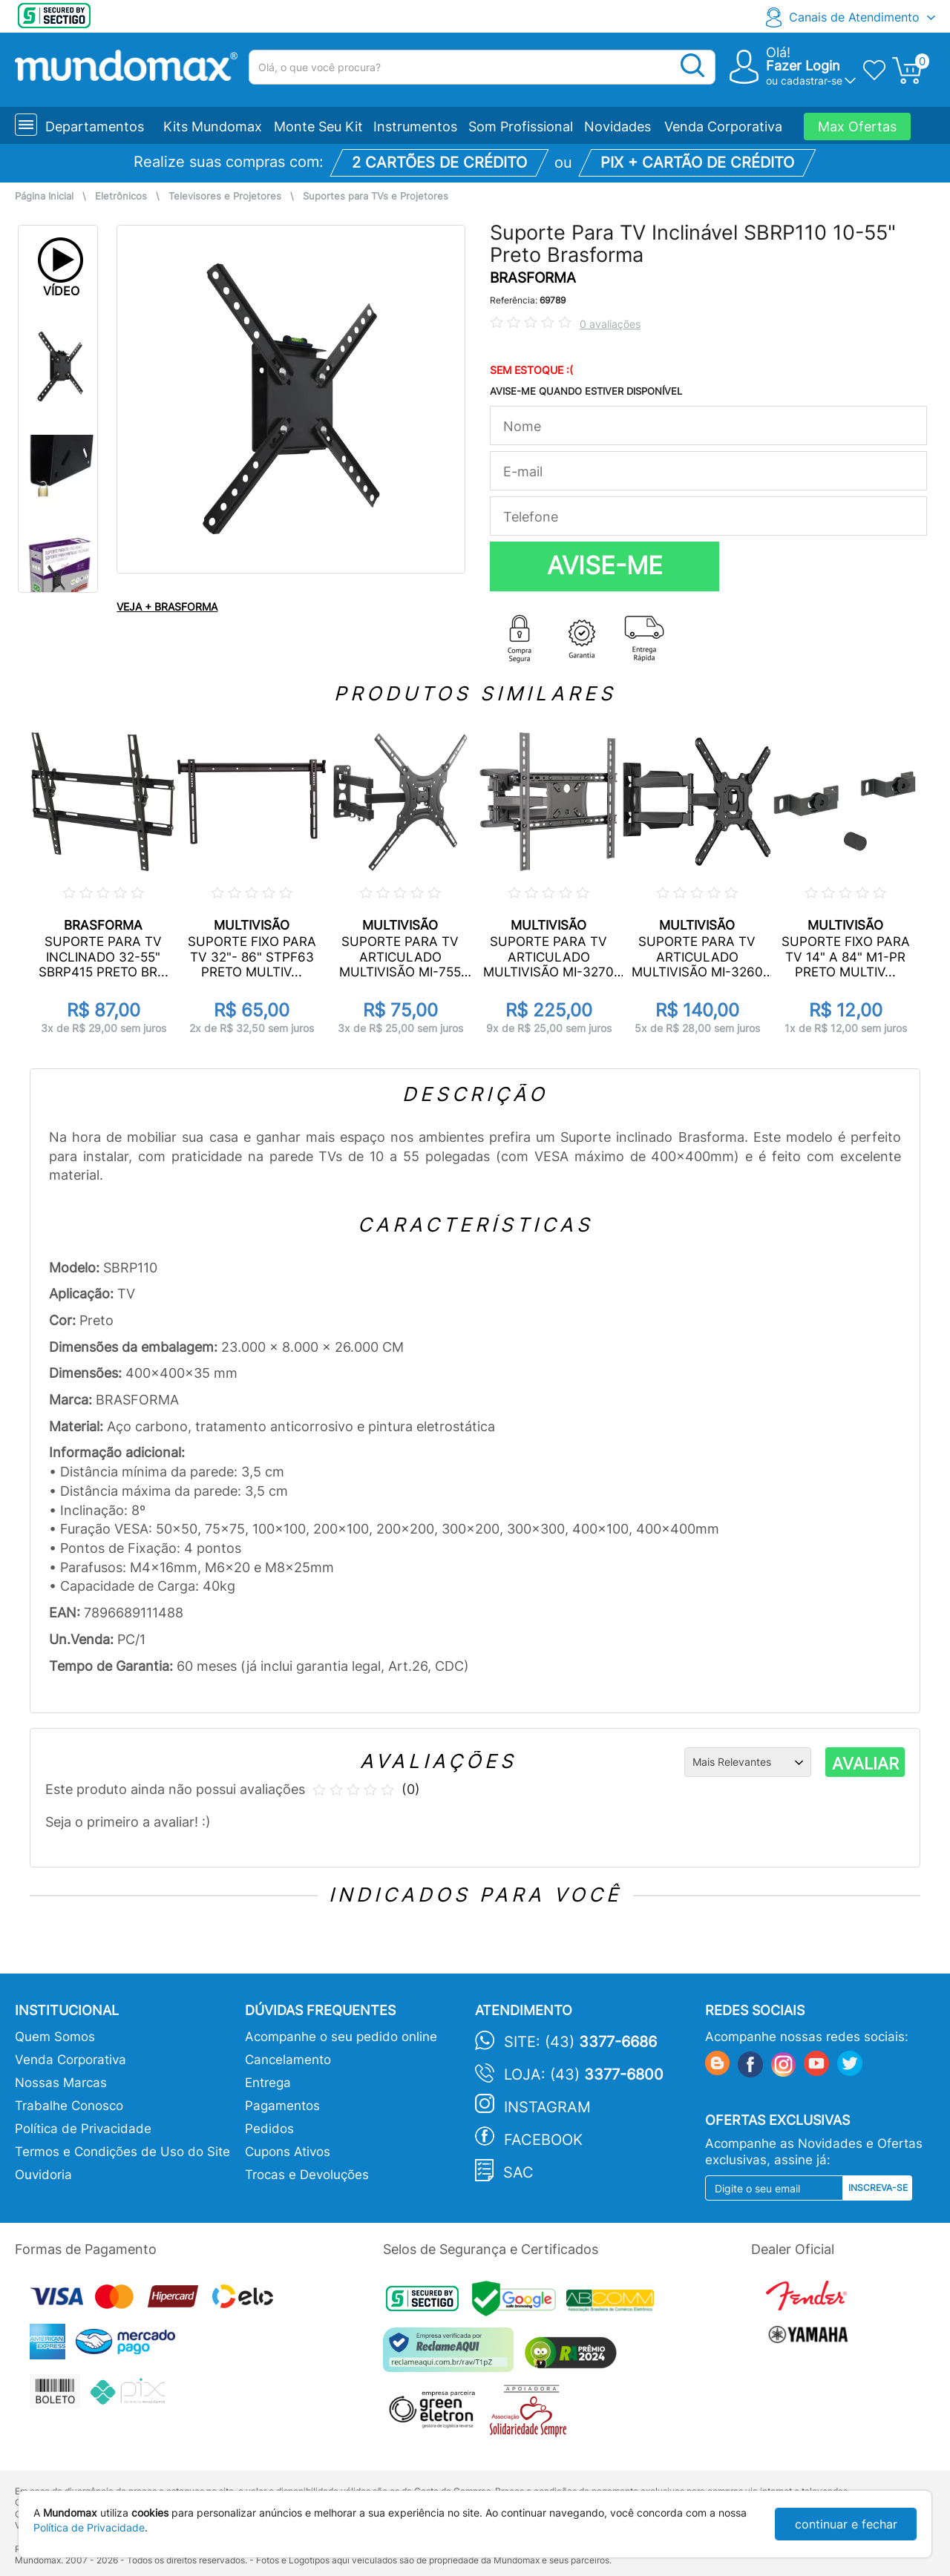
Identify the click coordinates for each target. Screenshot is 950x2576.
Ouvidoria (43, 2174)
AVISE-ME (605, 565)
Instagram (547, 2107)
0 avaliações (610, 324)
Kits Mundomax (212, 126)
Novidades (617, 126)
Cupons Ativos (287, 2151)
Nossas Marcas (61, 2082)
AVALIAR (865, 1763)
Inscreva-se (878, 2187)
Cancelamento (288, 2059)
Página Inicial (44, 196)
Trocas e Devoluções (307, 2174)
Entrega (268, 2082)
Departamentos (94, 126)
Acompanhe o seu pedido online (341, 2036)
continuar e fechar (846, 2524)
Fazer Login (803, 65)
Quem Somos (55, 2036)
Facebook (543, 2140)
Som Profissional (520, 126)
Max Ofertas (857, 126)
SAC (518, 2172)
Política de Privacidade (83, 2128)
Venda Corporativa (723, 126)
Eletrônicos (121, 196)
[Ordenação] (747, 1762)
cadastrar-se (811, 80)
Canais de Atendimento (854, 17)
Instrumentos (415, 126)
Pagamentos (282, 2105)
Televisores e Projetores (224, 196)
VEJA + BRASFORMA (167, 606)
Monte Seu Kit (318, 126)
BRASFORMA (533, 277)
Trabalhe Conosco (69, 2105)
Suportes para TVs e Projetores (375, 196)
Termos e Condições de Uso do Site (122, 2151)
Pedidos (269, 2128)
